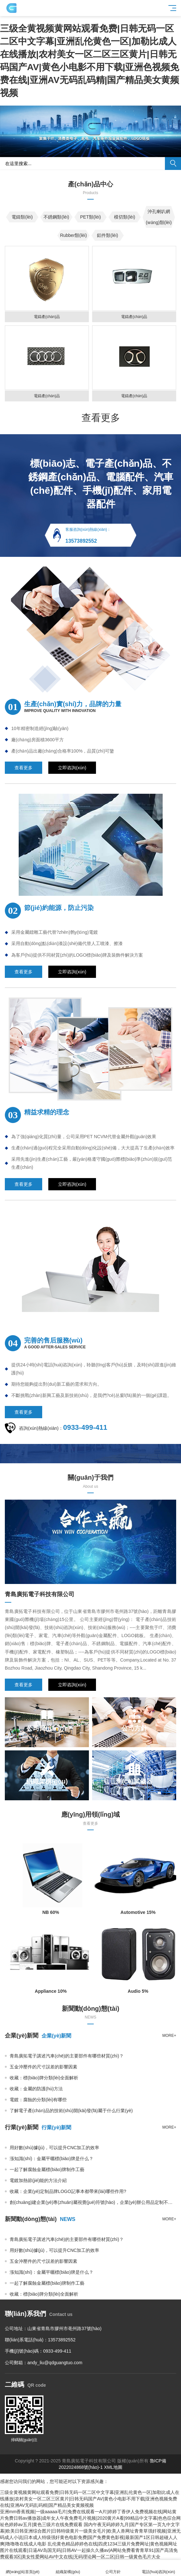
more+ (169, 2035)
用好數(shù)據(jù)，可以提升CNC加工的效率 (54, 2147)
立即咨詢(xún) (72, 767)
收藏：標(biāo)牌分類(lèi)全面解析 (44, 2077)
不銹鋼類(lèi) (56, 217)
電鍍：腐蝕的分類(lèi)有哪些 (38, 2099)
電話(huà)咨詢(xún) (158, 2568)
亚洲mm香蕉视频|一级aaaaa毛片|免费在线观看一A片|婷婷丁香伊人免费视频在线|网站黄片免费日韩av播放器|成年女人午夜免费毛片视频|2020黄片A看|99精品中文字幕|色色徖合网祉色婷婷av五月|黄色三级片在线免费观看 (90, 2518)
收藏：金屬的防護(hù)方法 (36, 2088)
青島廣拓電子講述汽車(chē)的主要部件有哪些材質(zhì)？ (67, 2055)
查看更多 (100, 417)
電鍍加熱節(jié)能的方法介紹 (38, 2180)
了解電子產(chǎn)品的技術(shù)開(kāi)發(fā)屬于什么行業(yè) (71, 2110)
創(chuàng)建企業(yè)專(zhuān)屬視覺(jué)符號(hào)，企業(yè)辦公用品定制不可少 (93, 2202)
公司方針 (113, 2568)
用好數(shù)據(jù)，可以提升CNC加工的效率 (54, 2250)
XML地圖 (113, 2467)
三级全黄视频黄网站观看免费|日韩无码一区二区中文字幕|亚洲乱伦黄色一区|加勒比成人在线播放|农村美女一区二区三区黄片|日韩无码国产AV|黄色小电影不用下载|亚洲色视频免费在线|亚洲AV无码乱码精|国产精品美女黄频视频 (89, 2499)
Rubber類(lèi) (73, 235)
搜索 (173, 163)
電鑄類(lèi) (22, 217)
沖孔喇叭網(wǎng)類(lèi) (159, 217)
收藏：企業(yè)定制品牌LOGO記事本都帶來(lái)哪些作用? (68, 2191)
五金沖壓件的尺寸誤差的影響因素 (43, 2066)
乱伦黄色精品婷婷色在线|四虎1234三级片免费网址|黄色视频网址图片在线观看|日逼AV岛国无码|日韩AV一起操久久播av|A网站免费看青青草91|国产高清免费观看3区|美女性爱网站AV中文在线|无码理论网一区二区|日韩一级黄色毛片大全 (89, 2550)
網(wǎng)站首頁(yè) (22, 2568)
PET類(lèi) (90, 217)
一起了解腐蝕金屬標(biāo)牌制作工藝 (47, 2169)
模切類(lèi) (124, 217)
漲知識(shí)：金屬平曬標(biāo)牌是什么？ (51, 2158)
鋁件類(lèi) (107, 235)
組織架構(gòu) (68, 2568)
